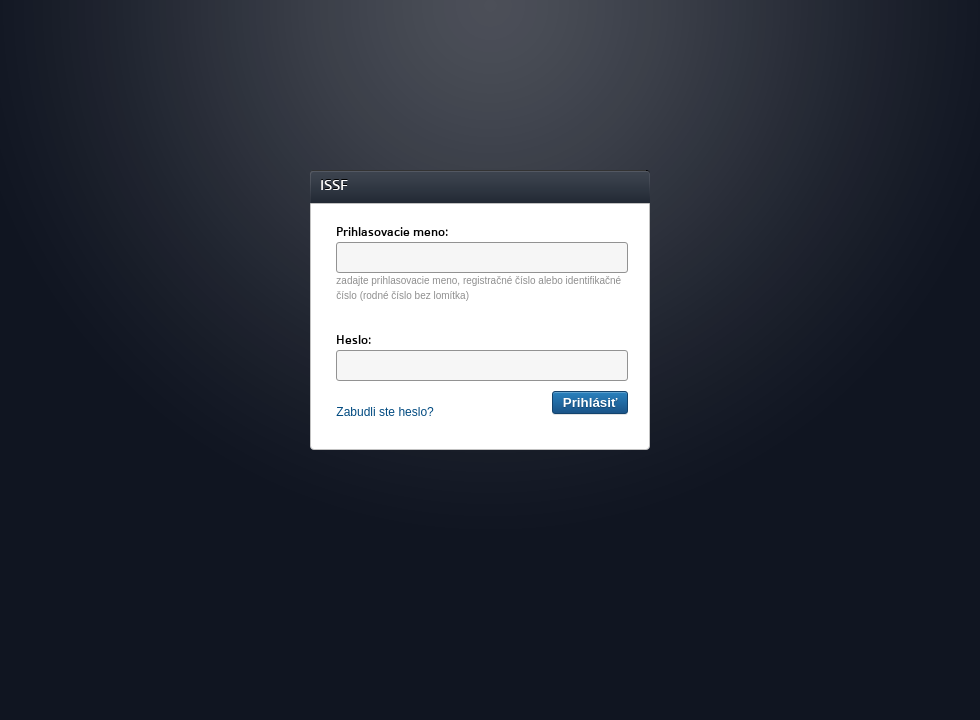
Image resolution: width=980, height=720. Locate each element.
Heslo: (353, 341)
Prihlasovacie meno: (392, 233)
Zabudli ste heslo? (384, 412)
